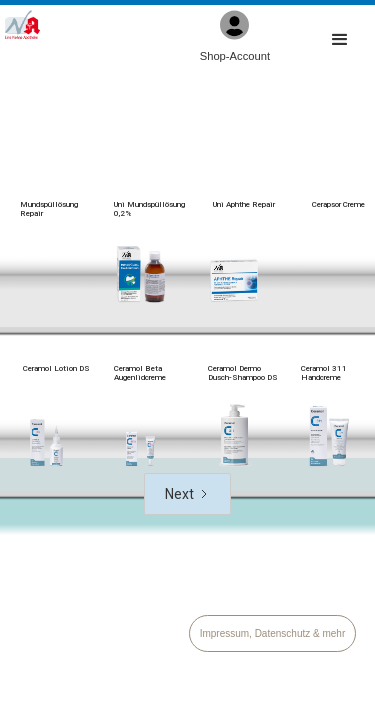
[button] (340, 41)
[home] (22, 25)
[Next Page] (187, 494)
